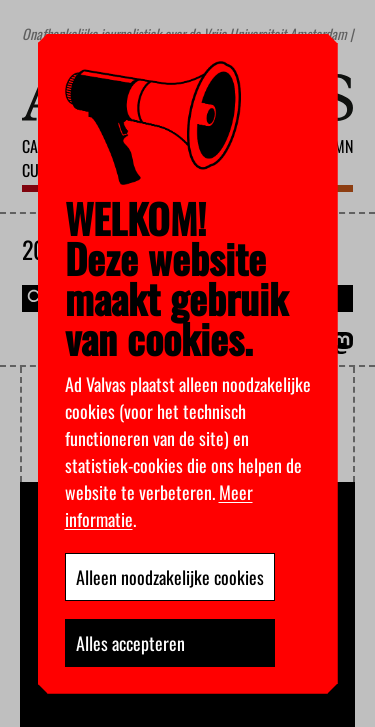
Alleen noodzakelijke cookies (170, 577)
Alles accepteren (130, 643)
